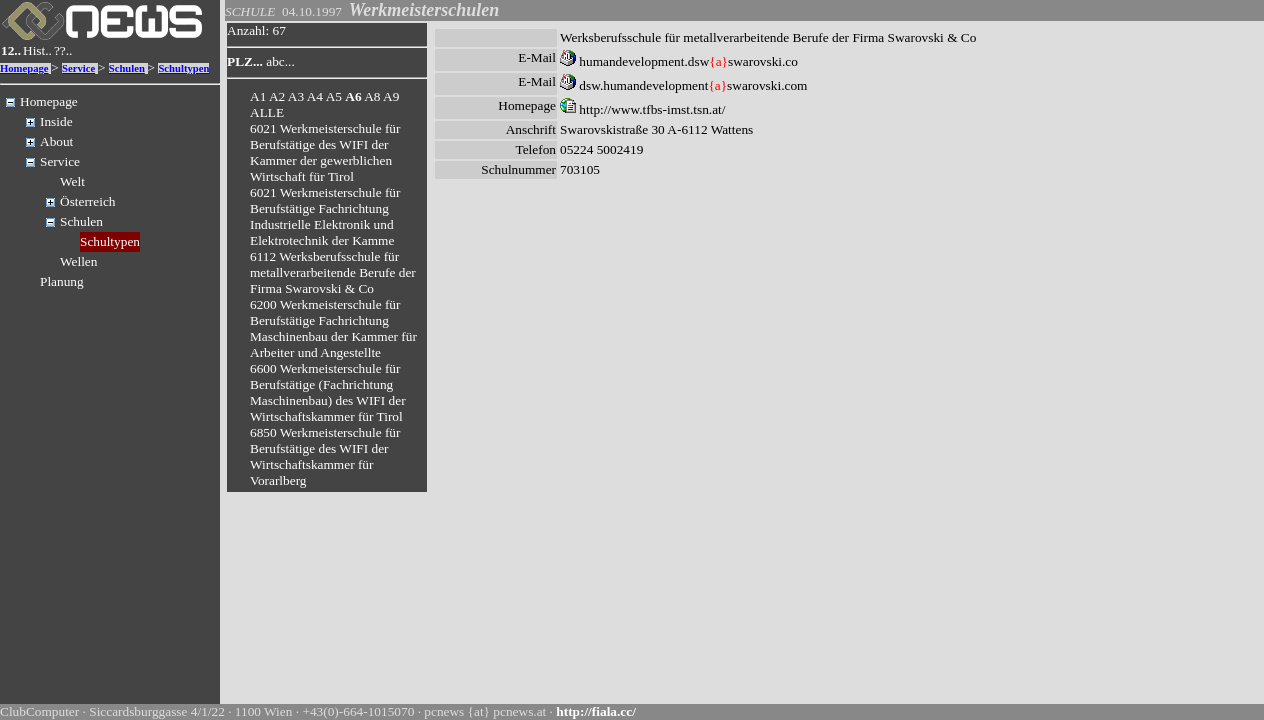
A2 (277, 96)
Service (78, 68)
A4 (315, 96)
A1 (258, 96)
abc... (280, 61)
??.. (63, 50)
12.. (11, 50)
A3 (296, 96)
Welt (72, 181)
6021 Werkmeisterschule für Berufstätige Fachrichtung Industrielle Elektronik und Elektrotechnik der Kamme (325, 216)
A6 (353, 96)
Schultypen (183, 68)
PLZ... (245, 61)
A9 (391, 96)
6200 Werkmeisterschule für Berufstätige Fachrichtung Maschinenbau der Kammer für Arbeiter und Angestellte (333, 328)
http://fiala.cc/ (596, 711)
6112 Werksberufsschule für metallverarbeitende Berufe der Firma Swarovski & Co (333, 272)
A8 (372, 96)
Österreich (88, 201)
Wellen (78, 261)
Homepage (24, 68)
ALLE (267, 112)
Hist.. (37, 50)
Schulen (127, 68)
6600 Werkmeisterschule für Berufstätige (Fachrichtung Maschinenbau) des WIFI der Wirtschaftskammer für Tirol (328, 392)
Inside (56, 121)
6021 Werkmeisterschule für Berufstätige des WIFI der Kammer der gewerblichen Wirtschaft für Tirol (325, 152)
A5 (334, 96)
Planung (62, 281)
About (56, 141)
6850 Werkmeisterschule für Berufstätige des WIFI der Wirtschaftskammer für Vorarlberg (325, 456)
